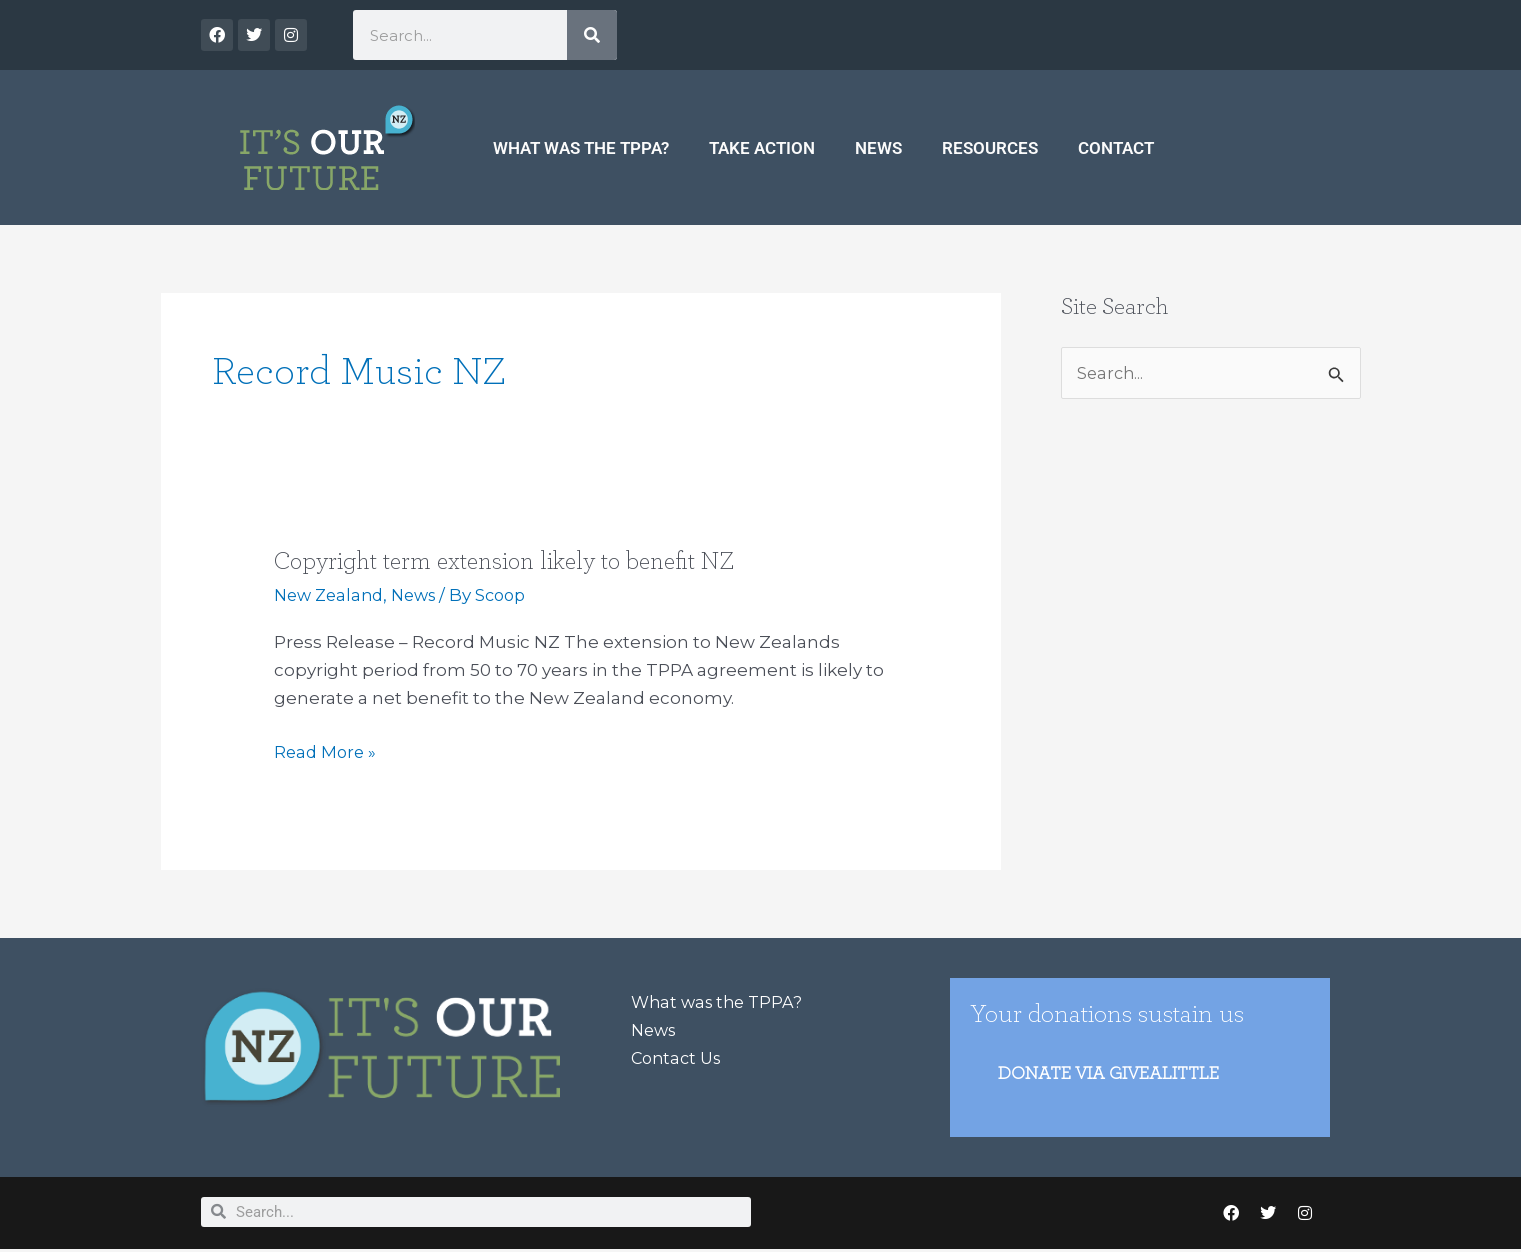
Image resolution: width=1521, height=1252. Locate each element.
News (878, 148)
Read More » (327, 750)
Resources (990, 148)
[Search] (592, 35)
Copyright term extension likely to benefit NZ (515, 561)
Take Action (762, 148)
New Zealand (332, 595)
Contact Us (679, 1058)
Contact (1116, 148)
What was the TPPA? (581, 148)
